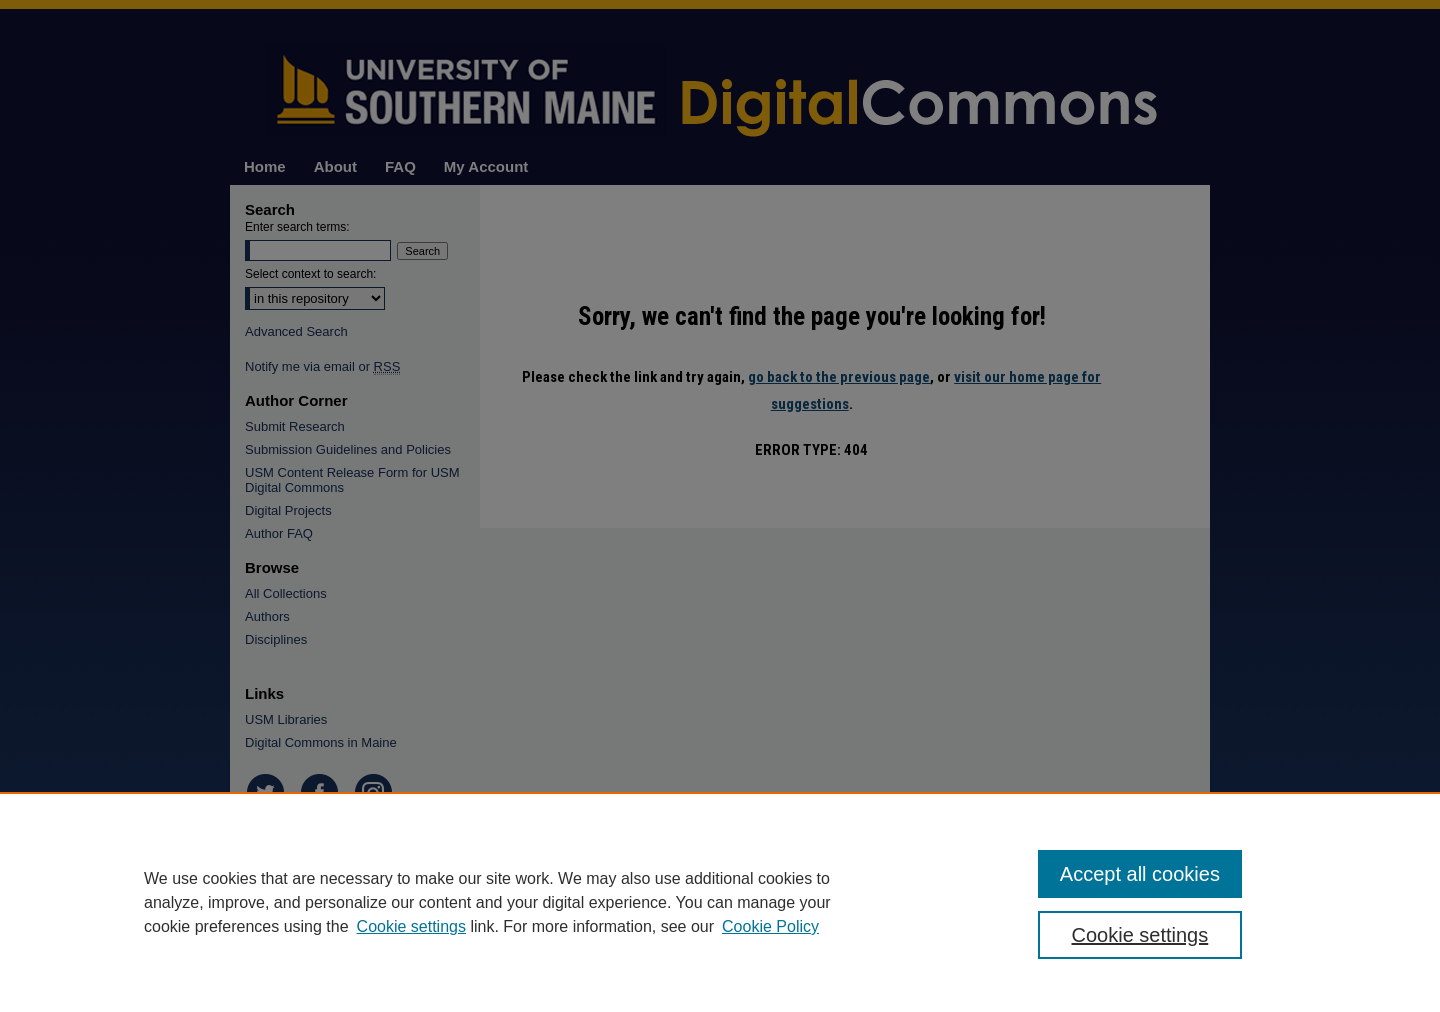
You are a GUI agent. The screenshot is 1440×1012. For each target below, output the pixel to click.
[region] (720, 902)
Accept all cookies (1140, 874)
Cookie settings (411, 926)
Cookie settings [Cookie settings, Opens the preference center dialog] (1140, 935)
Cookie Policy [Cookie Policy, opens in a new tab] (770, 926)
